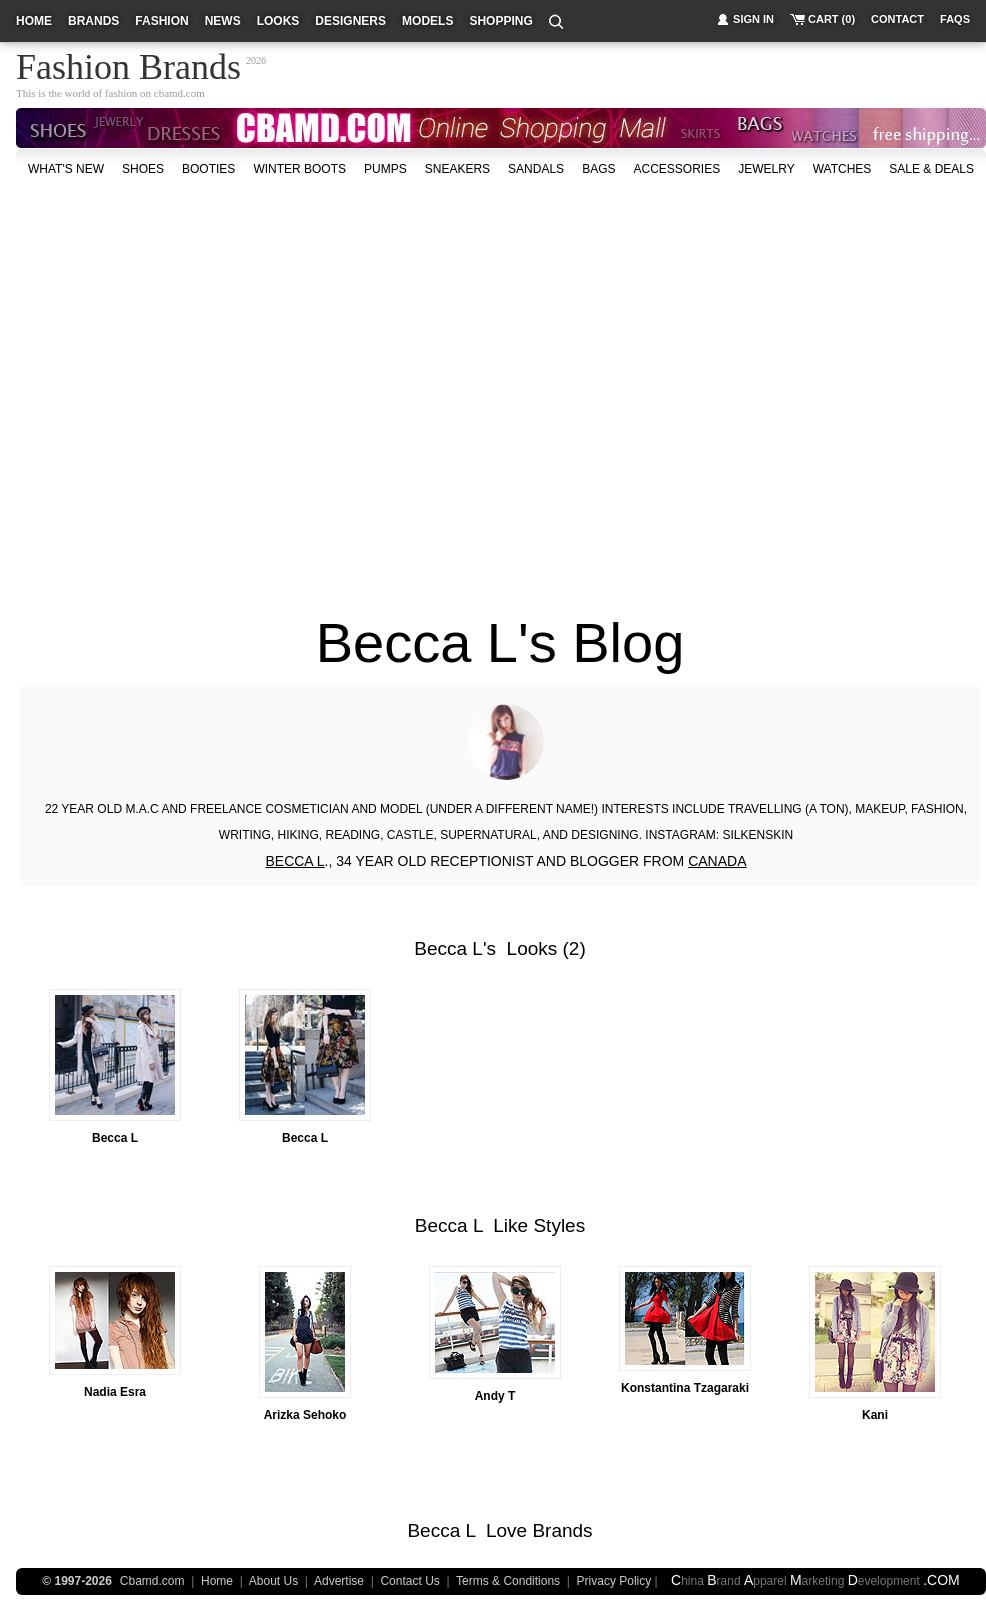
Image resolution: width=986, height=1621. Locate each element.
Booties (208, 169)
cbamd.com (179, 93)
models (427, 21)
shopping (500, 21)
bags (598, 169)
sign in (753, 19)
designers (350, 21)
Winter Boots (299, 169)
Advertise (339, 1581)
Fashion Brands (128, 64)
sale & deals (931, 169)
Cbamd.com (152, 1581)
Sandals (536, 169)
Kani (875, 1415)
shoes (143, 169)
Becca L (448, 948)
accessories (676, 169)
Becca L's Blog (500, 642)
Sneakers (457, 169)
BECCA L (294, 861)
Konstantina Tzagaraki (685, 1388)
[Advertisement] (187, 386)
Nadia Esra (115, 1392)
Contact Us (409, 1581)
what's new (66, 169)
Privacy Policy (614, 1581)
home (34, 21)
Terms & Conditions (508, 1581)
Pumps (385, 169)
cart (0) (831, 19)
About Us (273, 1581)
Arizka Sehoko (305, 1415)
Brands (562, 1530)
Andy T (495, 1396)
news (223, 21)
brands (93, 21)
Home (217, 1581)
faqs (955, 19)
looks (278, 21)
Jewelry (766, 169)
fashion (161, 21)
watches (842, 169)
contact (897, 19)
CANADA (717, 861)
